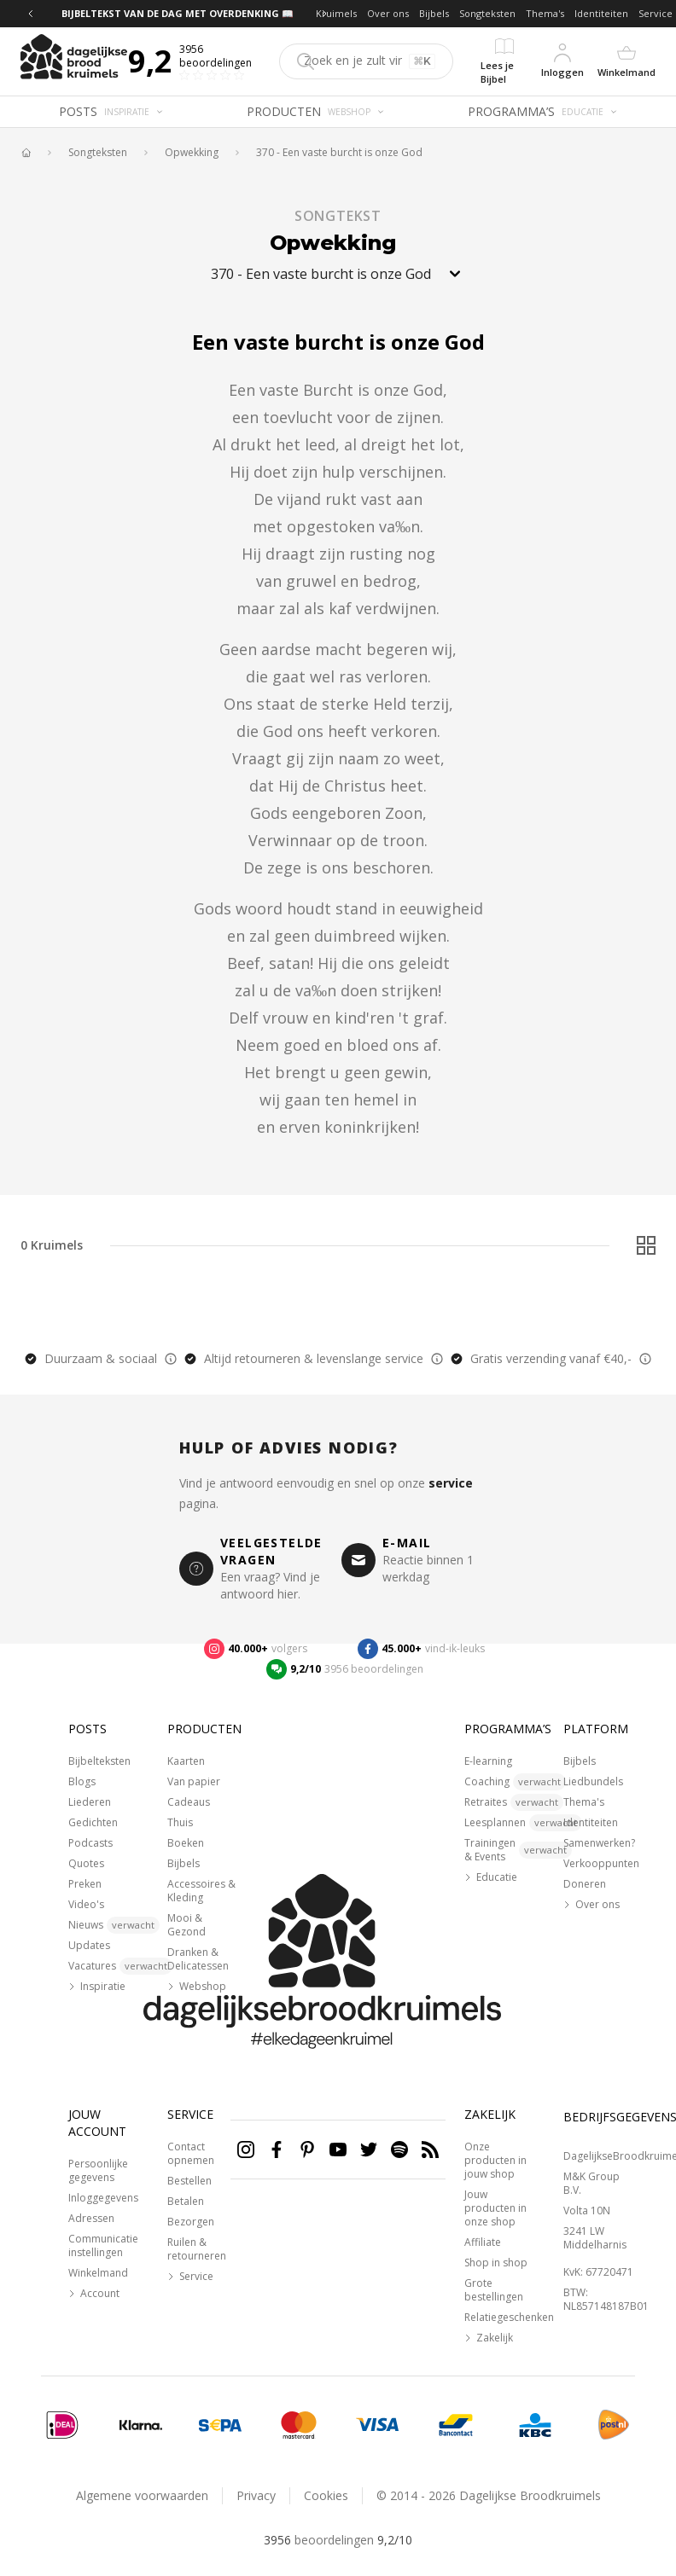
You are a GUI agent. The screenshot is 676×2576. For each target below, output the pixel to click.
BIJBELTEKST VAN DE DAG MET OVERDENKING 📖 (177, 13)
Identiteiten (601, 13)
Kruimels (336, 13)
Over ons (388, 13)
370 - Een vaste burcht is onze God (339, 153)
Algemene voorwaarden (142, 2495)
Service (655, 13)
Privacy (256, 2495)
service (450, 1483)
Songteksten (487, 13)
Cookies (326, 2495)
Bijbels (434, 13)
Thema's (545, 13)
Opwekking (192, 153)
